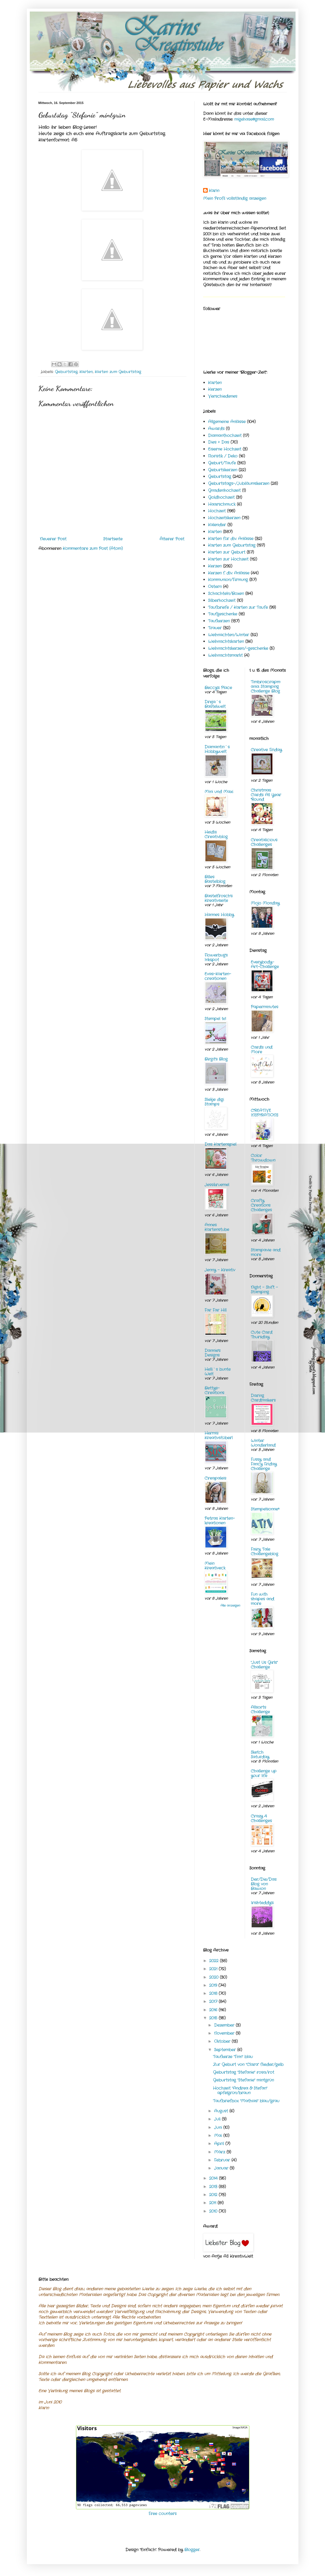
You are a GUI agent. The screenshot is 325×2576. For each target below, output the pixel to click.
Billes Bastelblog (215, 879)
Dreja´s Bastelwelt (215, 704)
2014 (214, 2178)
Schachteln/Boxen (226, 593)
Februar (222, 2160)
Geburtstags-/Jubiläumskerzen (238, 483)
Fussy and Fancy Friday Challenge (264, 1464)
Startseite (112, 539)
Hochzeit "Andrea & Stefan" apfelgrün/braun (240, 2090)
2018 (214, 1993)
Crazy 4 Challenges (261, 1818)
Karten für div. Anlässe (230, 539)
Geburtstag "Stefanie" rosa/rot (243, 2072)
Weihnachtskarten (226, 641)
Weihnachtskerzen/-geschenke (238, 648)
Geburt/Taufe (222, 463)
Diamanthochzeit (225, 435)
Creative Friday (266, 750)
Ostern (215, 586)
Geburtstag (66, 372)
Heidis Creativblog (216, 834)
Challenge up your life (263, 1773)
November (225, 2033)
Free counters (162, 2514)
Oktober (223, 2041)
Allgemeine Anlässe (227, 422)
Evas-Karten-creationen (218, 976)
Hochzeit (217, 511)
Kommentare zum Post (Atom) (93, 548)
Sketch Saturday (260, 1754)
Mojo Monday (265, 903)
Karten (86, 372)
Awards (216, 428)
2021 (214, 1969)
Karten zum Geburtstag (118, 372)
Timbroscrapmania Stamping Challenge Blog (265, 686)
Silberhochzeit (221, 600)
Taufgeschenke (222, 614)
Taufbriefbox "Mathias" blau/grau (246, 2101)
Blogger (192, 2550)
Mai (218, 2135)
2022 (214, 1961)
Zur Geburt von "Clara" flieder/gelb (248, 2064)
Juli (218, 2119)
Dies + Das (218, 442)
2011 (213, 2203)
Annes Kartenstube (217, 1227)
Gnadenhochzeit (224, 490)
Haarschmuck (221, 504)
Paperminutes (264, 1007)
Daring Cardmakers (263, 1398)
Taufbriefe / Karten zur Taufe (238, 607)
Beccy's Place (218, 688)
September (225, 2050)
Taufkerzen (219, 621)
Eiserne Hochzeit (224, 449)
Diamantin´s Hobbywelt (217, 749)
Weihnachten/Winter (228, 635)
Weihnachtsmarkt (225, 655)
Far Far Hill (215, 1310)
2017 (214, 2001)
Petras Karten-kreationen (220, 1520)
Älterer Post (171, 539)
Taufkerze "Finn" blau (233, 2057)
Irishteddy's (262, 1903)
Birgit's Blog (216, 1059)
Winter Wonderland (263, 1443)
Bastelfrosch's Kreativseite (219, 898)
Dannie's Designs (212, 1353)
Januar (222, 2168)
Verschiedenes (222, 396)
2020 (214, 1977)
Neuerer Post (53, 539)
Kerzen (215, 389)
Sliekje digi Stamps (214, 1102)
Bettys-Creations (214, 1390)
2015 (214, 2018)
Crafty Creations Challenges (261, 1205)
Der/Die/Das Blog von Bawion (263, 1883)
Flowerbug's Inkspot (216, 957)
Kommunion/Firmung (228, 580)
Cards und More (261, 1049)
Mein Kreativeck (215, 1566)
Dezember (225, 2025)
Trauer (215, 628)
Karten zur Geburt (226, 552)
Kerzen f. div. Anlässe (228, 573)
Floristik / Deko (222, 456)
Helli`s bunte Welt (218, 1371)
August (221, 2111)
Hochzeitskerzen (224, 518)
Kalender (217, 525)
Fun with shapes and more (262, 1598)
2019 (213, 1985)
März (220, 2152)
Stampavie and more (266, 1252)
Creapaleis (215, 1478)
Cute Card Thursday (261, 1334)
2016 (214, 2010)
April (219, 2144)
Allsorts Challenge (260, 1709)
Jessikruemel (217, 1185)
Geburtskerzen (222, 470)
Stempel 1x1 (215, 1019)
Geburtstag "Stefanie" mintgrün (243, 2080)
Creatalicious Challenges (264, 842)
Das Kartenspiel (220, 1144)
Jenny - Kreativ (220, 1270)
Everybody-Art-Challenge (265, 964)
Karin (214, 191)
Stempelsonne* (265, 1509)
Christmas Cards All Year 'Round (266, 794)
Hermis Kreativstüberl (219, 1435)
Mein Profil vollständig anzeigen (234, 198)
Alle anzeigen (230, 1606)
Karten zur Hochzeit (228, 559)
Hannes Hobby (219, 915)
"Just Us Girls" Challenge (264, 1665)
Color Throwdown (263, 1158)
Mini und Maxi (219, 792)
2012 (214, 2195)
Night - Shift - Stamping (264, 1289)
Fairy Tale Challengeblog (264, 1551)
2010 (214, 2211)
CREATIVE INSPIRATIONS (264, 1113)
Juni (218, 2127)
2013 (214, 2187)
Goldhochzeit (221, 497)
